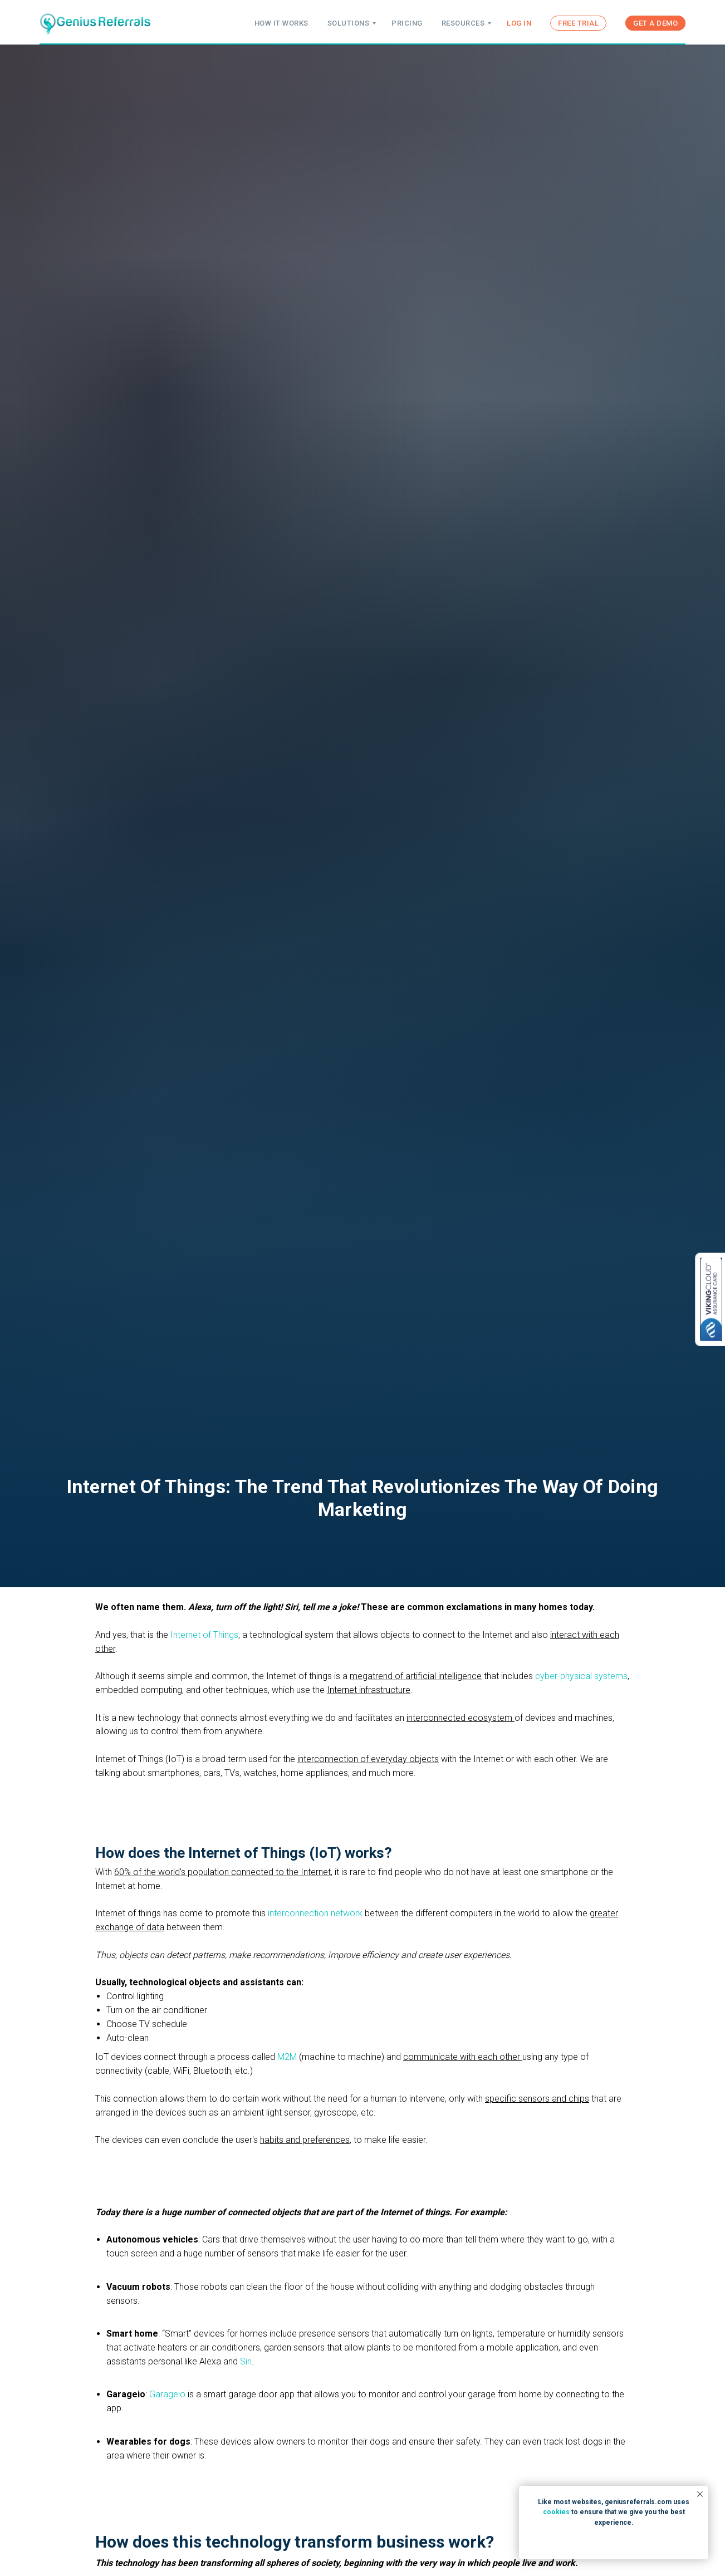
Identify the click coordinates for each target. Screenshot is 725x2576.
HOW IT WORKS (281, 23)
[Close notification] (700, 2494)
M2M (287, 2057)
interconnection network (315, 1913)
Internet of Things (204, 1635)
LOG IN (519, 23)
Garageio (167, 2394)
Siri (246, 2361)
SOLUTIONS (348, 23)
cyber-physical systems (581, 1676)
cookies (556, 2512)
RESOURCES (463, 23)
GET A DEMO (655, 23)
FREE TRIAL (578, 23)
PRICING (407, 23)
